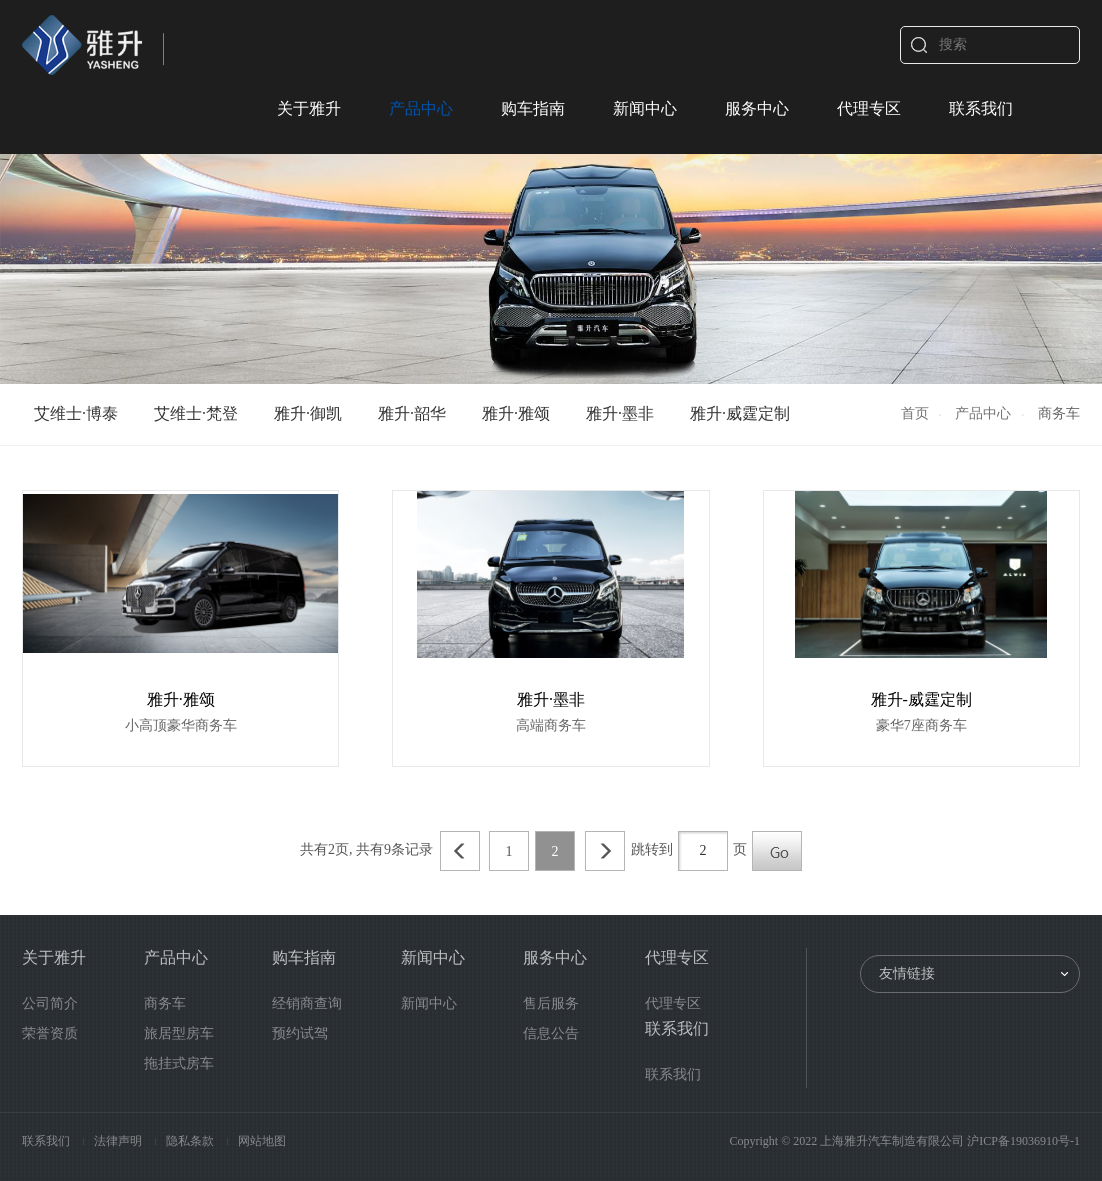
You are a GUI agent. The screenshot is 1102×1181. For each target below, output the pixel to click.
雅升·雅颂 (516, 413)
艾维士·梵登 (196, 413)
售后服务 (551, 1003)
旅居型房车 (179, 1033)
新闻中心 (645, 108)
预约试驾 (300, 1033)
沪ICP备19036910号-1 (1023, 1141)
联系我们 (981, 108)
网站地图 (262, 1141)
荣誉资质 (50, 1033)
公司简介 (50, 1003)
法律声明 (119, 1141)
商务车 (165, 1003)
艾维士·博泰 (76, 413)
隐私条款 (191, 1141)
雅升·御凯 (308, 413)
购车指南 (533, 108)
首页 (915, 413)
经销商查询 (307, 1003)
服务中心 (757, 108)
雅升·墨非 (620, 413)
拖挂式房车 (179, 1063)
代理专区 (869, 108)
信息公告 (551, 1033)
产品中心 (421, 108)
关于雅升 (309, 108)
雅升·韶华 (412, 413)
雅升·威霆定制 (740, 413)
